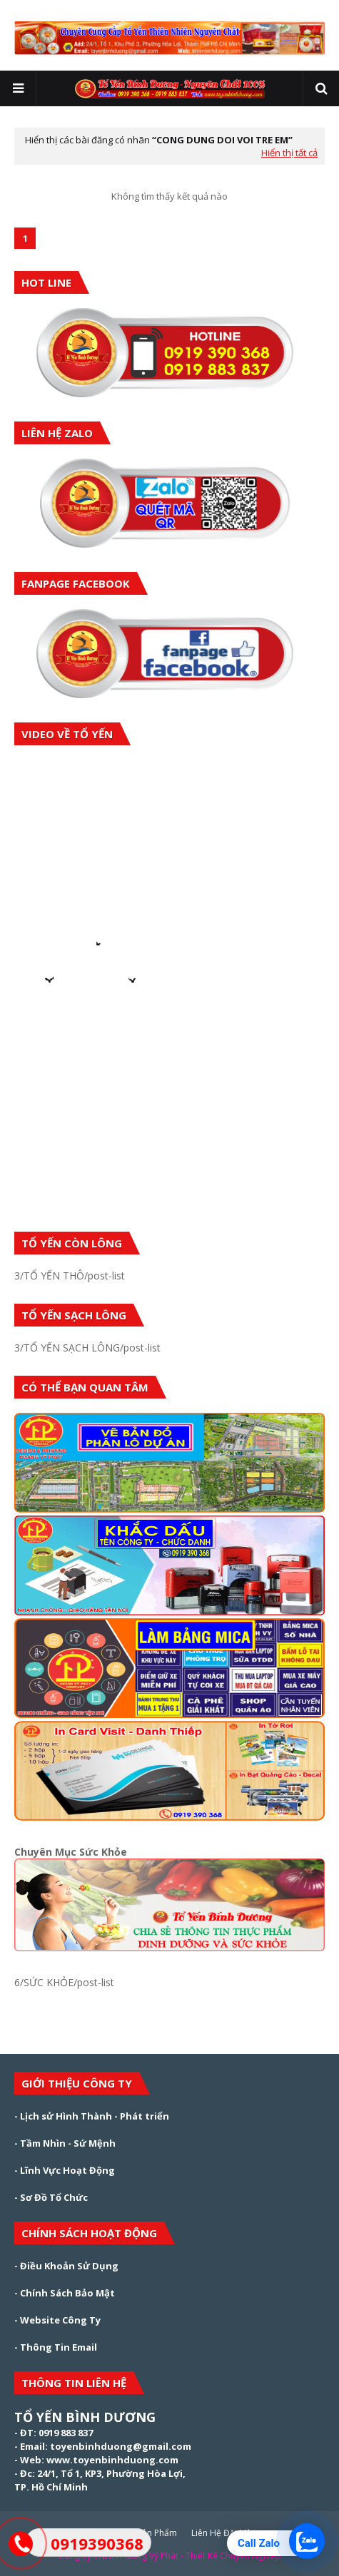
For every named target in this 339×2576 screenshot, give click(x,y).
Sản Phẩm (157, 2533)
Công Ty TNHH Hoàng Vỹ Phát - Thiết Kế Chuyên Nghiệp (170, 2556)
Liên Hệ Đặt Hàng (226, 2533)
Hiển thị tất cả (289, 152)
